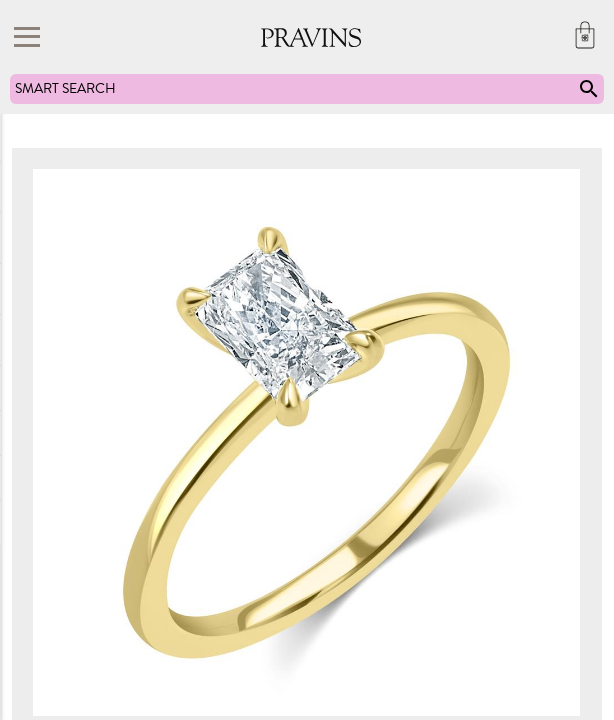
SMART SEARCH (308, 89)
